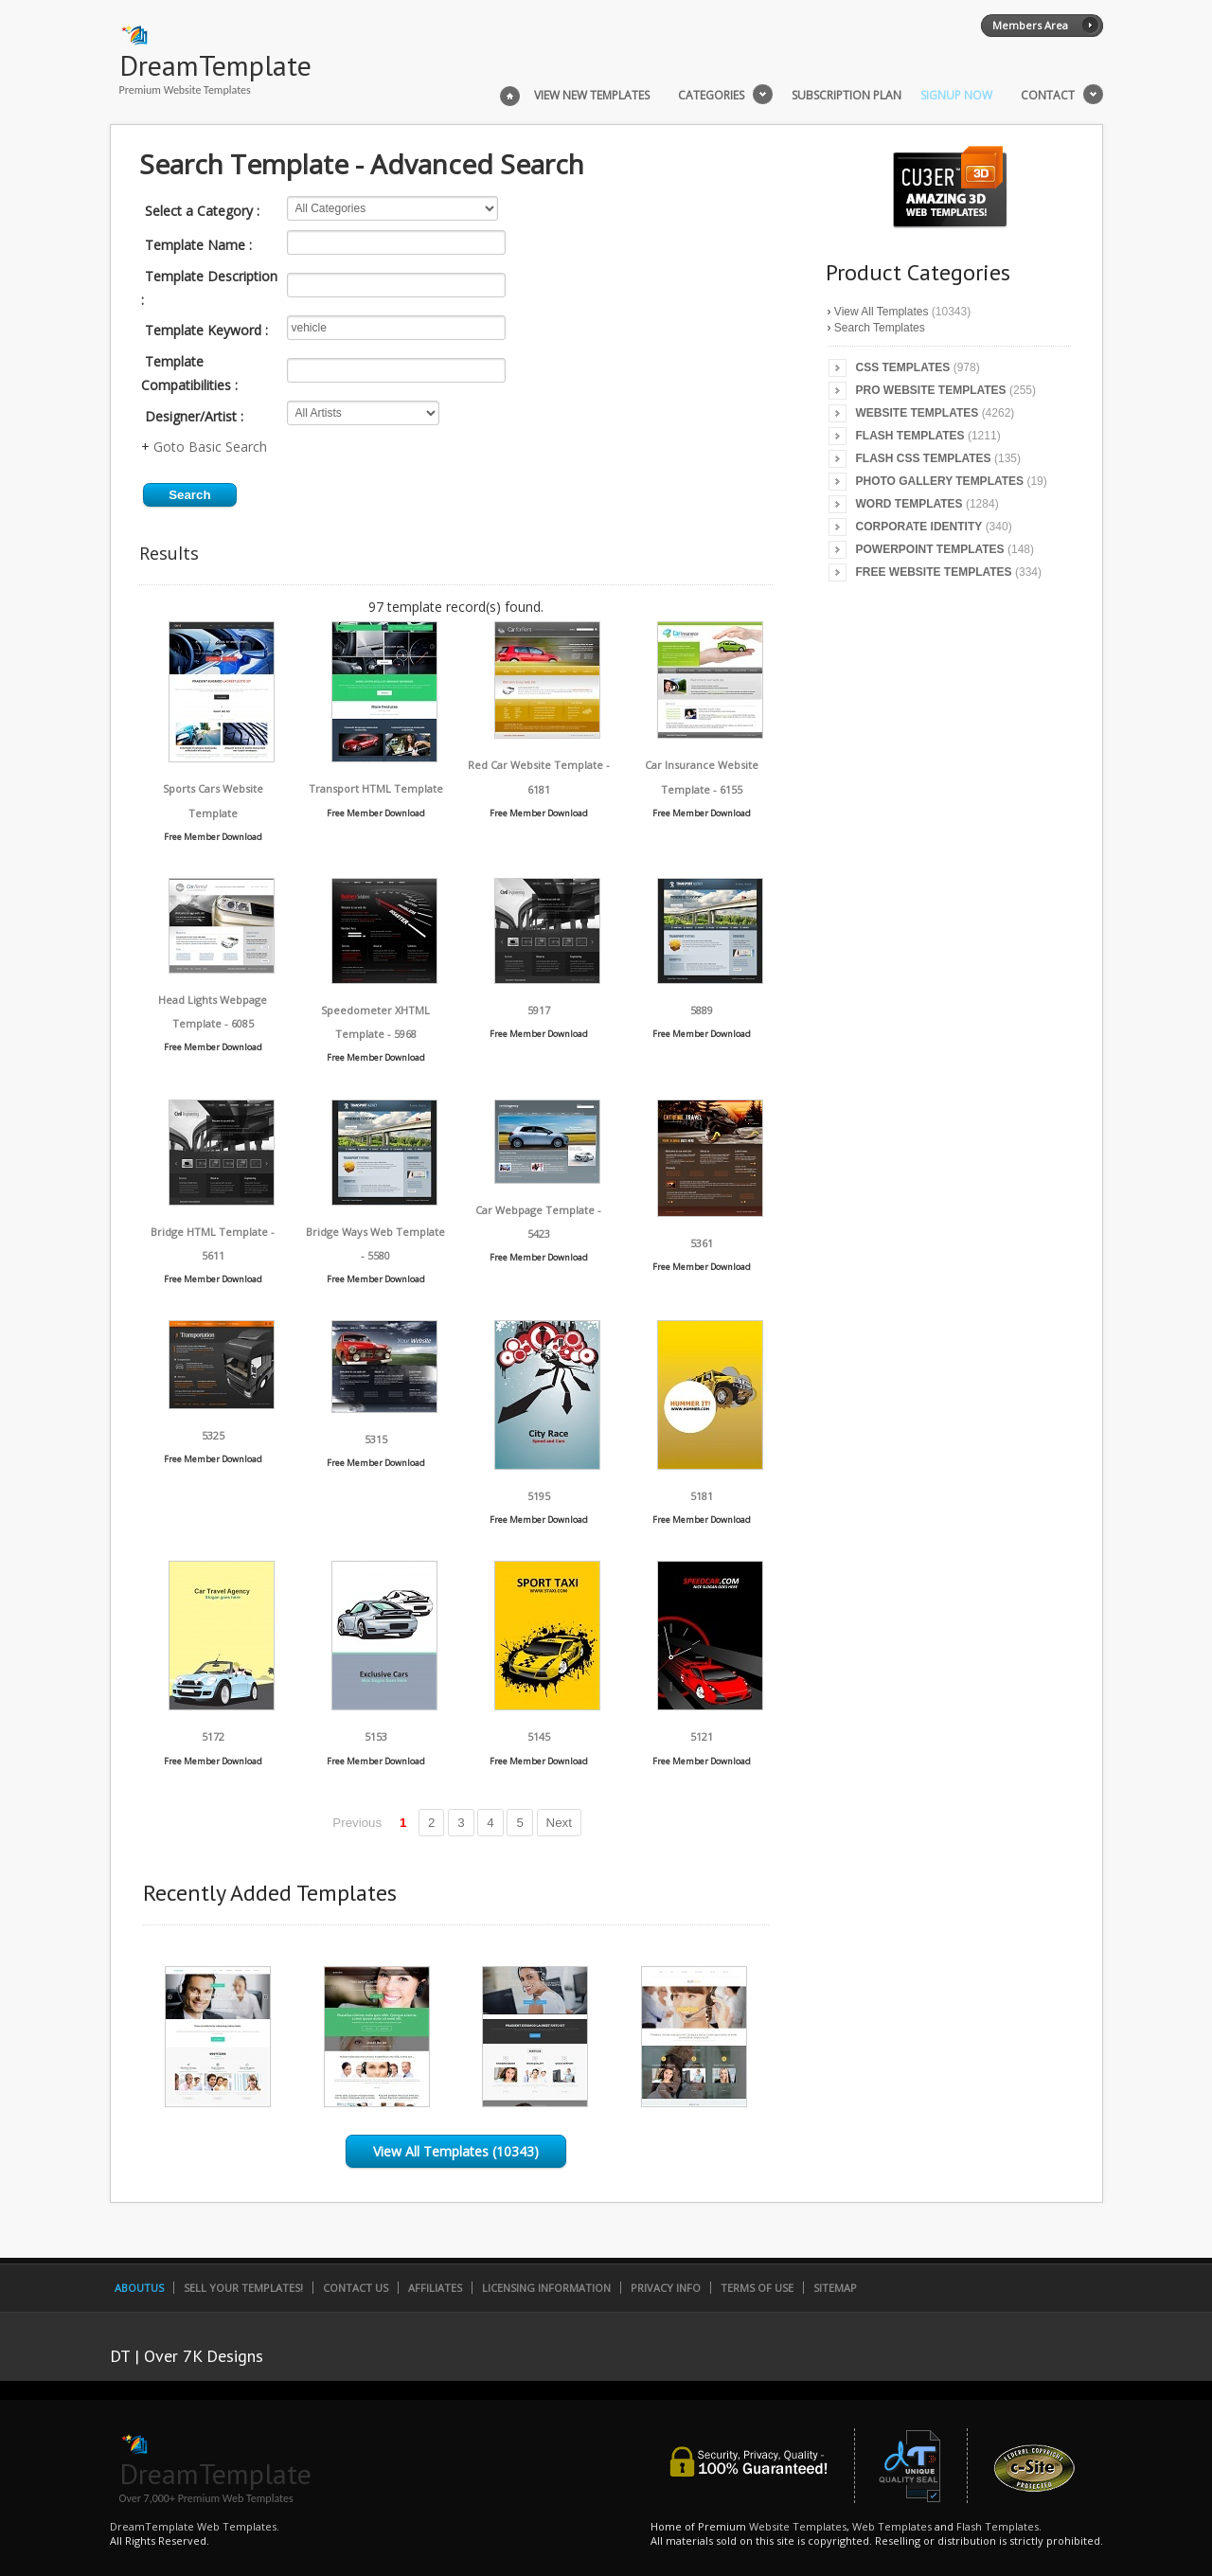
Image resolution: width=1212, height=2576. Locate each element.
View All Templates (881, 311)
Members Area (1030, 25)
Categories (711, 95)
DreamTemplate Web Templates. (194, 2526)
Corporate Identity (919, 526)
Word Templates (909, 503)
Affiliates (435, 2287)
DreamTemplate (215, 64)
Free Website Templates (934, 572)
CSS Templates (903, 367)
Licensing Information (546, 2287)
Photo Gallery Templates (940, 481)
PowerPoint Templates (930, 549)
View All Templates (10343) (456, 2151)
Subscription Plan (846, 95)
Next (559, 1823)
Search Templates (879, 327)
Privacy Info (666, 2287)
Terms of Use (757, 2287)
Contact (1048, 95)
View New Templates (592, 95)
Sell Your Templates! (243, 2287)
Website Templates (917, 413)
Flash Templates (910, 435)
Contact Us (355, 2287)
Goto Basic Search (210, 447)
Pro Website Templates (931, 390)
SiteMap (835, 2287)
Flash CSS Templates (923, 458)
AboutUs (139, 2287)
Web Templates (892, 2526)
